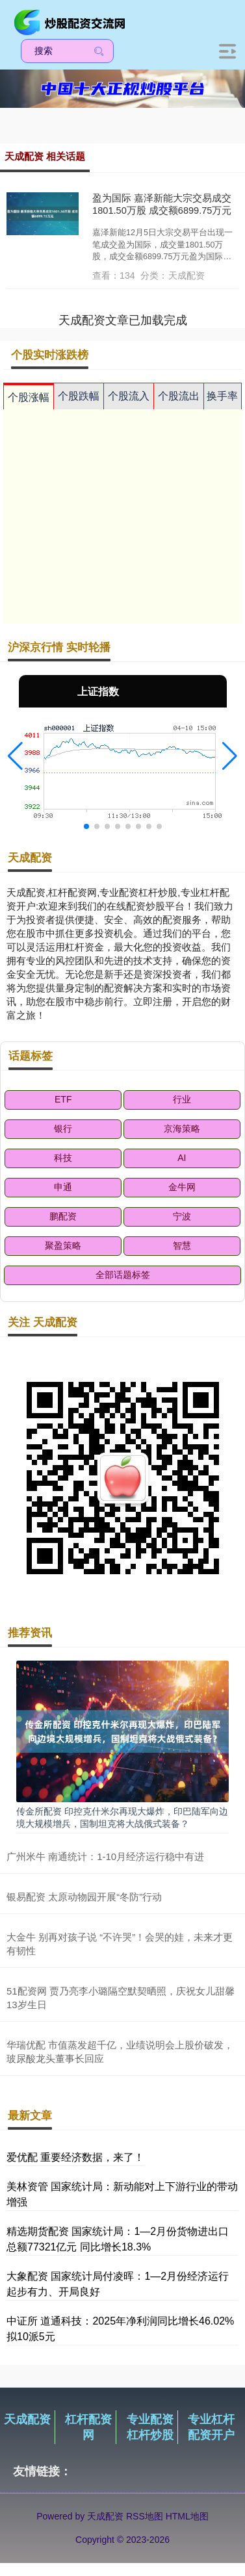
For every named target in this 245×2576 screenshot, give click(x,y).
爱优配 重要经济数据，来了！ (75, 2157)
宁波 (182, 1216)
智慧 (182, 1245)
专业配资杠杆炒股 (150, 2427)
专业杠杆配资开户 (211, 2427)
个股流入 (128, 396)
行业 (182, 1099)
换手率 (222, 396)
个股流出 (179, 396)
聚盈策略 (63, 1245)
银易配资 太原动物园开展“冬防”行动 (84, 1896)
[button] (15, 756)
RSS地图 (144, 2516)
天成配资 (27, 2419)
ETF (63, 1099)
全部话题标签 (123, 1274)
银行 (63, 1128)
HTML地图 (187, 2516)
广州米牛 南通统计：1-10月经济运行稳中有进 (105, 1856)
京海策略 (182, 1128)
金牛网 (182, 1187)
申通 (63, 1187)
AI (181, 1158)
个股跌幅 (78, 396)
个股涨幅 (28, 397)
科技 (63, 1158)
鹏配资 (63, 1216)
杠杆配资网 (88, 2427)
